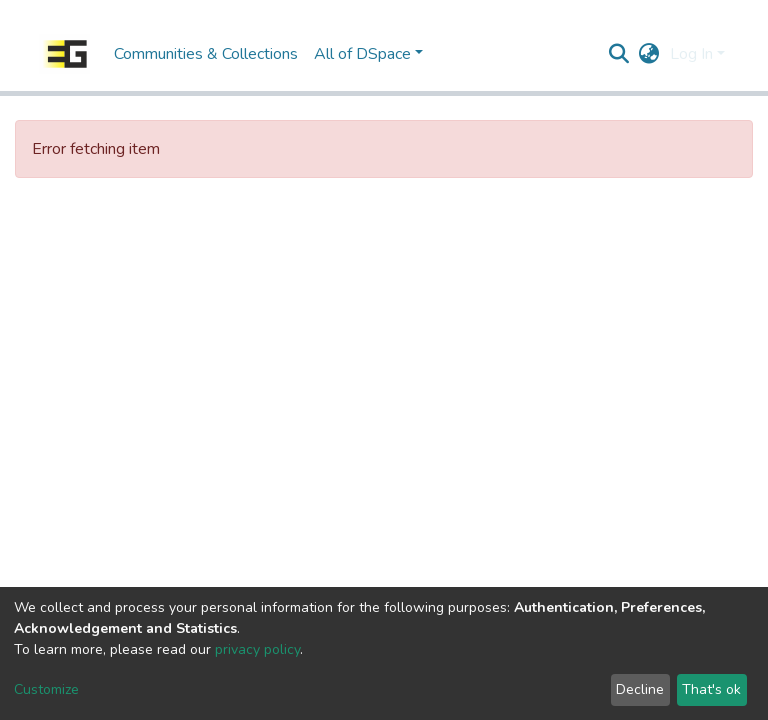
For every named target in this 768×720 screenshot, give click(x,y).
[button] (649, 54)
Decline (640, 689)
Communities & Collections (206, 54)
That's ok (711, 689)
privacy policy (257, 649)
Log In (691, 54)
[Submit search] (619, 54)
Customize (46, 689)
